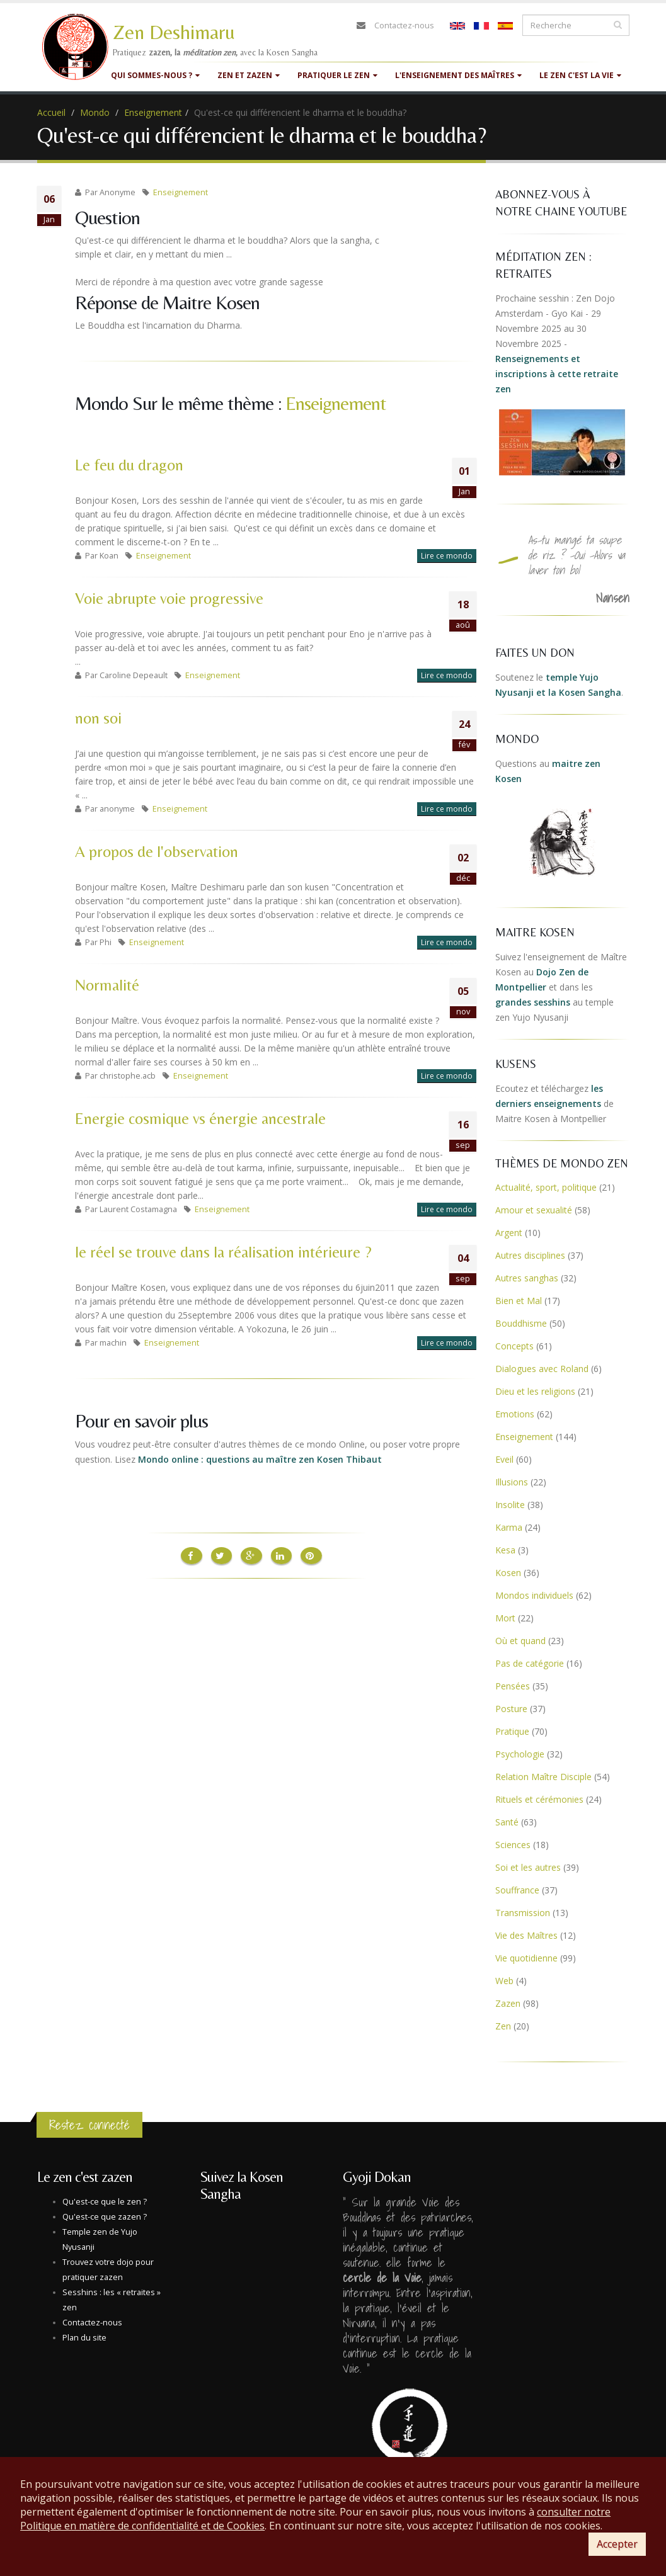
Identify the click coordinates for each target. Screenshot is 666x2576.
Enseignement (153, 112)
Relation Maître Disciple (543, 1777)
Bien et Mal (518, 1301)
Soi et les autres (528, 1867)
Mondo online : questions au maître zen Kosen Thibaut (260, 1459)
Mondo (95, 112)
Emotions (514, 1414)
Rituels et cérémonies (539, 1799)
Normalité (107, 985)
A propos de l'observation (156, 852)
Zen (503, 2026)
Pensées (512, 1686)
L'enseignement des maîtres (458, 75)
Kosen (508, 1573)
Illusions (511, 1482)
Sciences (513, 1845)
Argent (508, 1233)
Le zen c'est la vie (580, 75)
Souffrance (517, 1890)
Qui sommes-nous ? (155, 75)
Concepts (514, 1346)
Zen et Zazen (248, 75)
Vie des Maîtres (526, 1935)
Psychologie (519, 1754)
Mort (505, 1618)
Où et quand (520, 1641)
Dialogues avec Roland (541, 1369)
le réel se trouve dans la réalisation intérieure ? (223, 1252)
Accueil (51, 112)
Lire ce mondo (447, 555)
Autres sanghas (526, 1278)
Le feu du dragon (129, 465)
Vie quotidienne (526, 1958)
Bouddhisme (521, 1323)
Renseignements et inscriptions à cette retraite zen (556, 374)
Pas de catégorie (529, 1663)
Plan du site (84, 2337)
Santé (507, 1822)
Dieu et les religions (535, 1391)
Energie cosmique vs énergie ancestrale (200, 1118)
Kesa (505, 1550)
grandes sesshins (532, 1002)
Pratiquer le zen (337, 75)
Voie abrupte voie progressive (169, 598)
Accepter (617, 2544)
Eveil (504, 1459)
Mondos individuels (534, 1595)
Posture (511, 1709)
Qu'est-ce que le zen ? (104, 2201)
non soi (98, 718)
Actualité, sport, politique (546, 1187)
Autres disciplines (530, 1255)
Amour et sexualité (533, 1210)
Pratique (512, 1731)
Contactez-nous (404, 25)
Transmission (522, 1913)
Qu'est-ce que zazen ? (104, 2216)
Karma (508, 1527)
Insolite (510, 1505)
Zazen (507, 2003)
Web (504, 1981)
